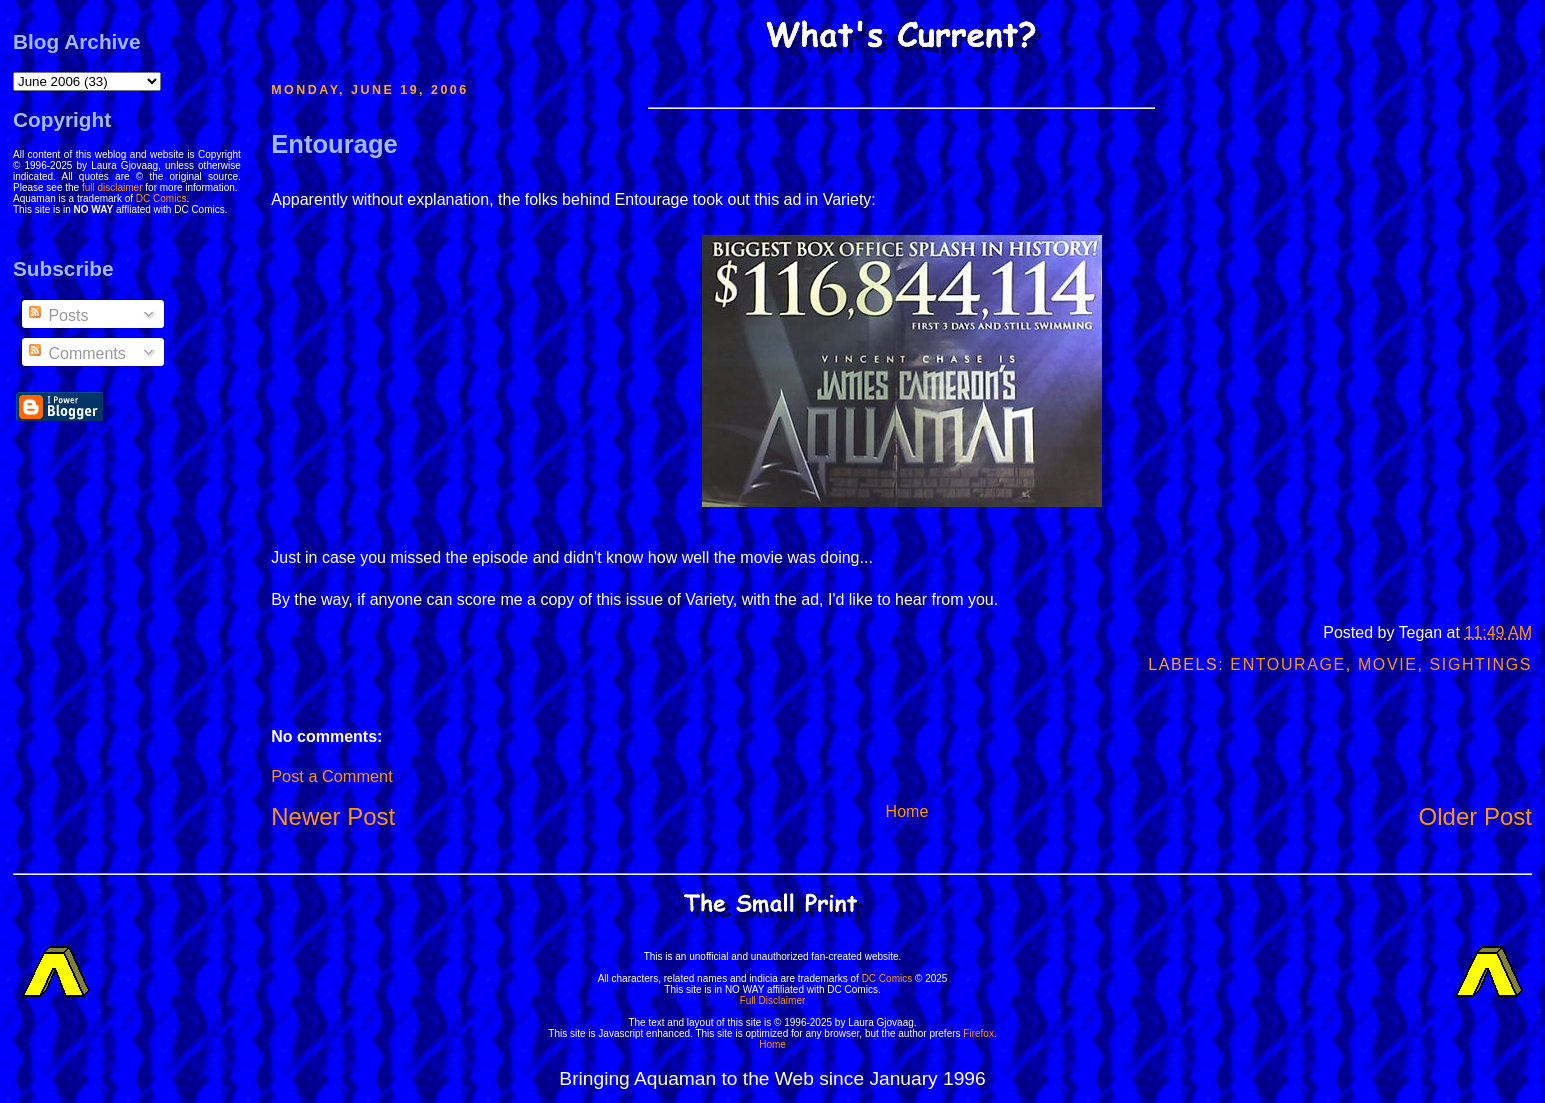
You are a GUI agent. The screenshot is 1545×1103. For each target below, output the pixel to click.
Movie (1388, 664)
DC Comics (161, 198)
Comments (76, 353)
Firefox (978, 1033)
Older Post (1475, 816)
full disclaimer (112, 187)
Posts (57, 315)
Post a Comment (331, 776)
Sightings (1481, 664)
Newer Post (333, 816)
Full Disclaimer (773, 1000)
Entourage (334, 144)
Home (907, 811)
